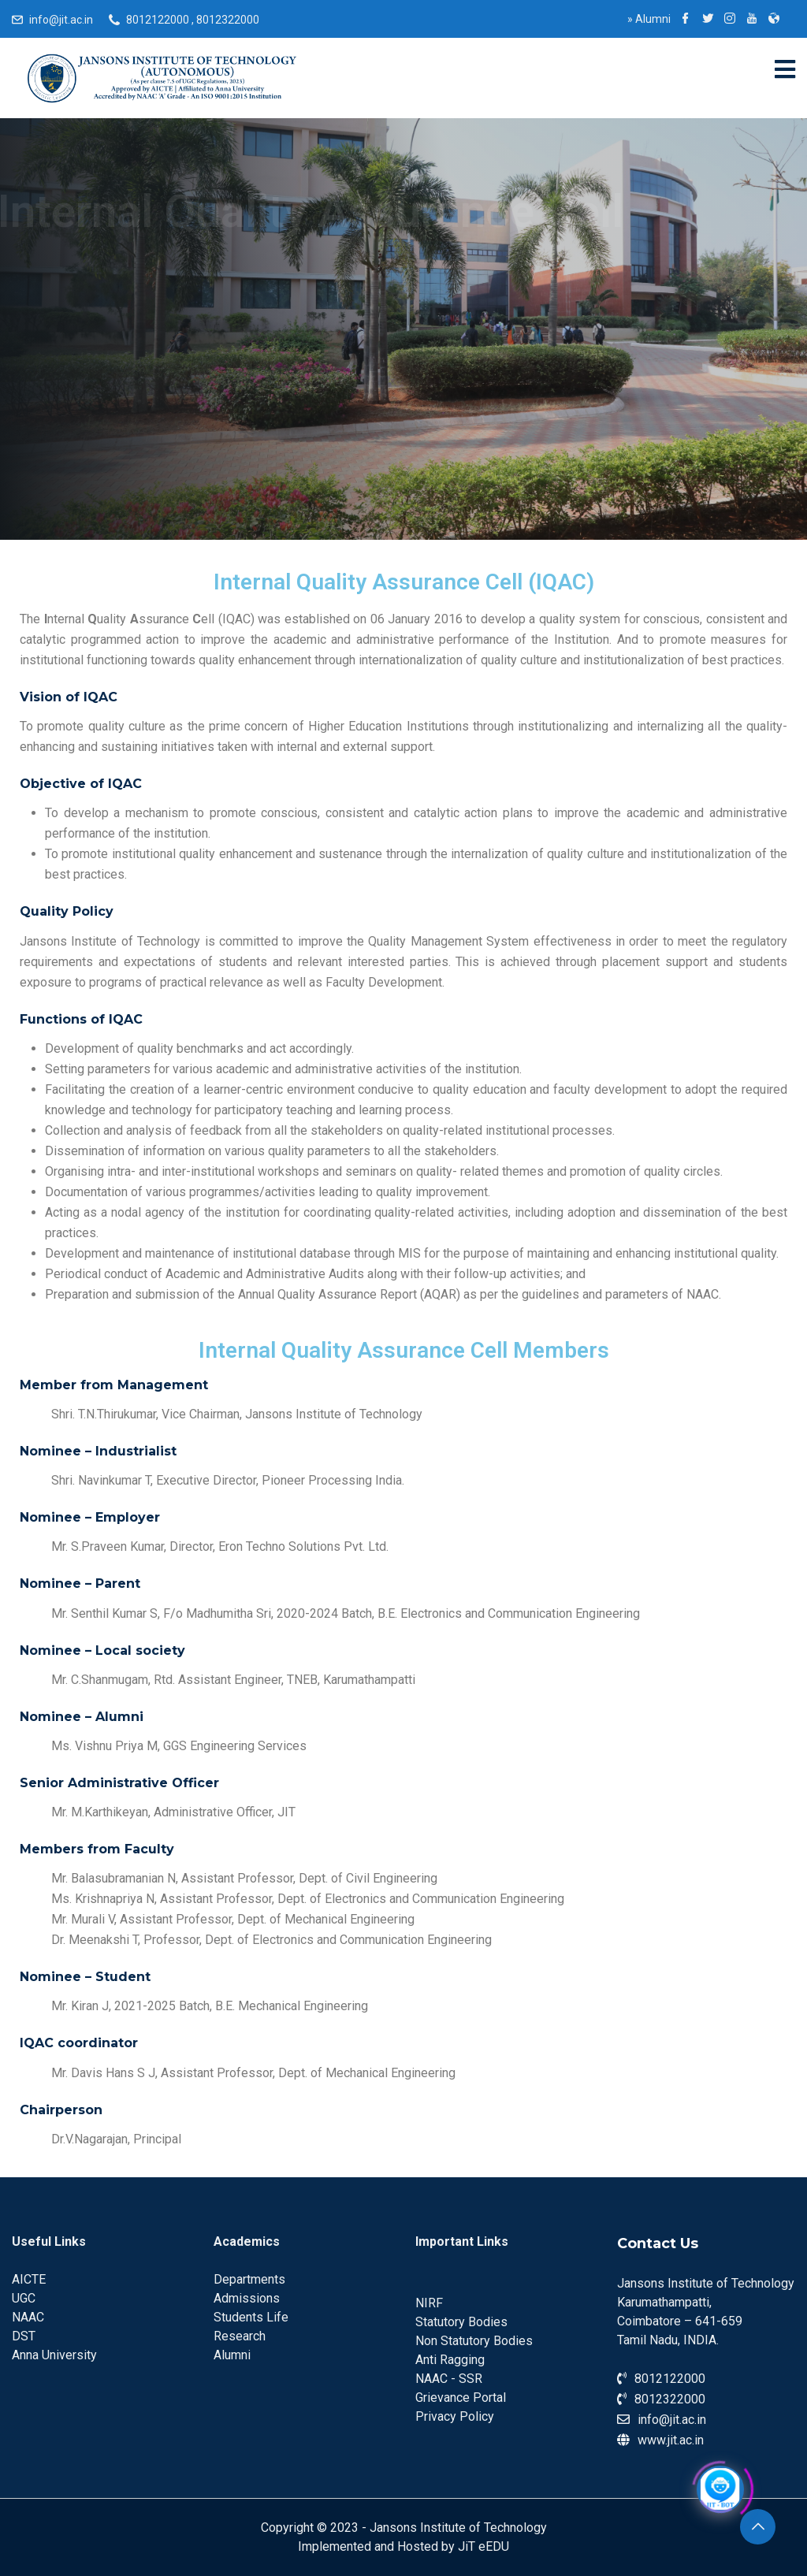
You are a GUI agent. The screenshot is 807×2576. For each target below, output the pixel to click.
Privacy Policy (454, 2416)
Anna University (54, 2354)
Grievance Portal (460, 2397)
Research (240, 2336)
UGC (23, 2298)
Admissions (247, 2298)
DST (23, 2336)
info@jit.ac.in (61, 19)
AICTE (29, 2279)
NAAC (28, 2317)
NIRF (429, 2302)
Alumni (649, 19)
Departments (249, 2279)
